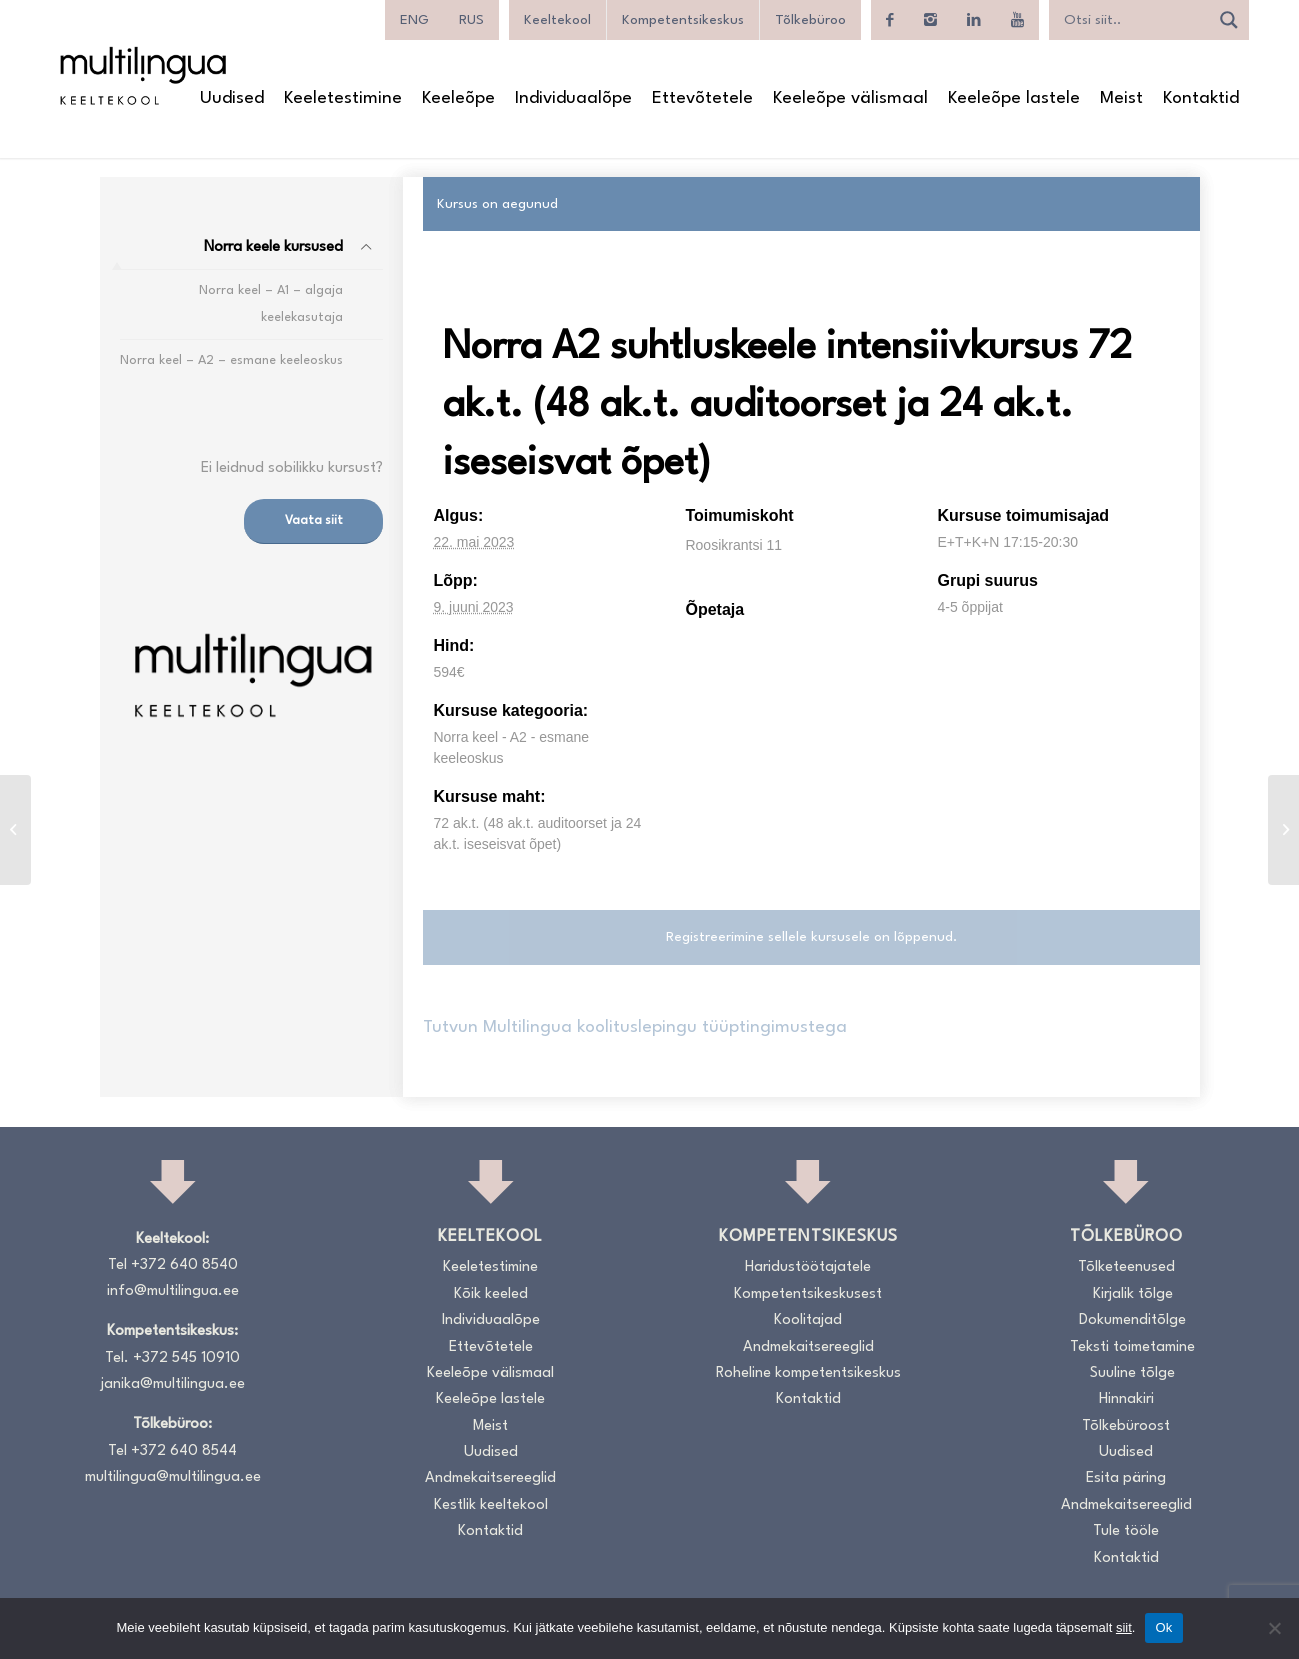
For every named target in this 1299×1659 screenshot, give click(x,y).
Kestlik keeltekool (491, 1505)
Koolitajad (808, 1320)
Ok (1163, 1627)
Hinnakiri (1126, 1399)
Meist (490, 1426)
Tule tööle (1126, 1531)
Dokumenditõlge (1132, 1320)
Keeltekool (557, 20)
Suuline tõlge (1132, 1373)
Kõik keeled (491, 1294)
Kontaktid (490, 1531)
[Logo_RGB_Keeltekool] (142, 75)
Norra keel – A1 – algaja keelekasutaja (271, 303)
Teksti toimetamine (1132, 1347)
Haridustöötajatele (808, 1267)
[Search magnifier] (1229, 20)
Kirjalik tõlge (1133, 1294)
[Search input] (1134, 20)
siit (1124, 1627)
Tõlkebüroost (1126, 1426)
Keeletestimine (490, 1267)
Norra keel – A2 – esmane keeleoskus (231, 360)
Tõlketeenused (1126, 1267)
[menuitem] (414, 20)
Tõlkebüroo (810, 20)
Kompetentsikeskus (683, 20)
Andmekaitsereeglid (490, 1478)
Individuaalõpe (491, 1320)
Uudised (491, 1452)
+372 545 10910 (186, 1358)
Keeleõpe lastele (490, 1399)
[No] (1274, 1628)
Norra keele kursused (273, 247)
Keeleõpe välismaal (490, 1373)
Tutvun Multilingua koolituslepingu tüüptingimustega (635, 1027)
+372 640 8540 (184, 1265)
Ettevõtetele (491, 1347)
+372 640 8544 (184, 1451)
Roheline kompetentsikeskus (808, 1373)
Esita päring (1126, 1478)
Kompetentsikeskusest (808, 1294)
